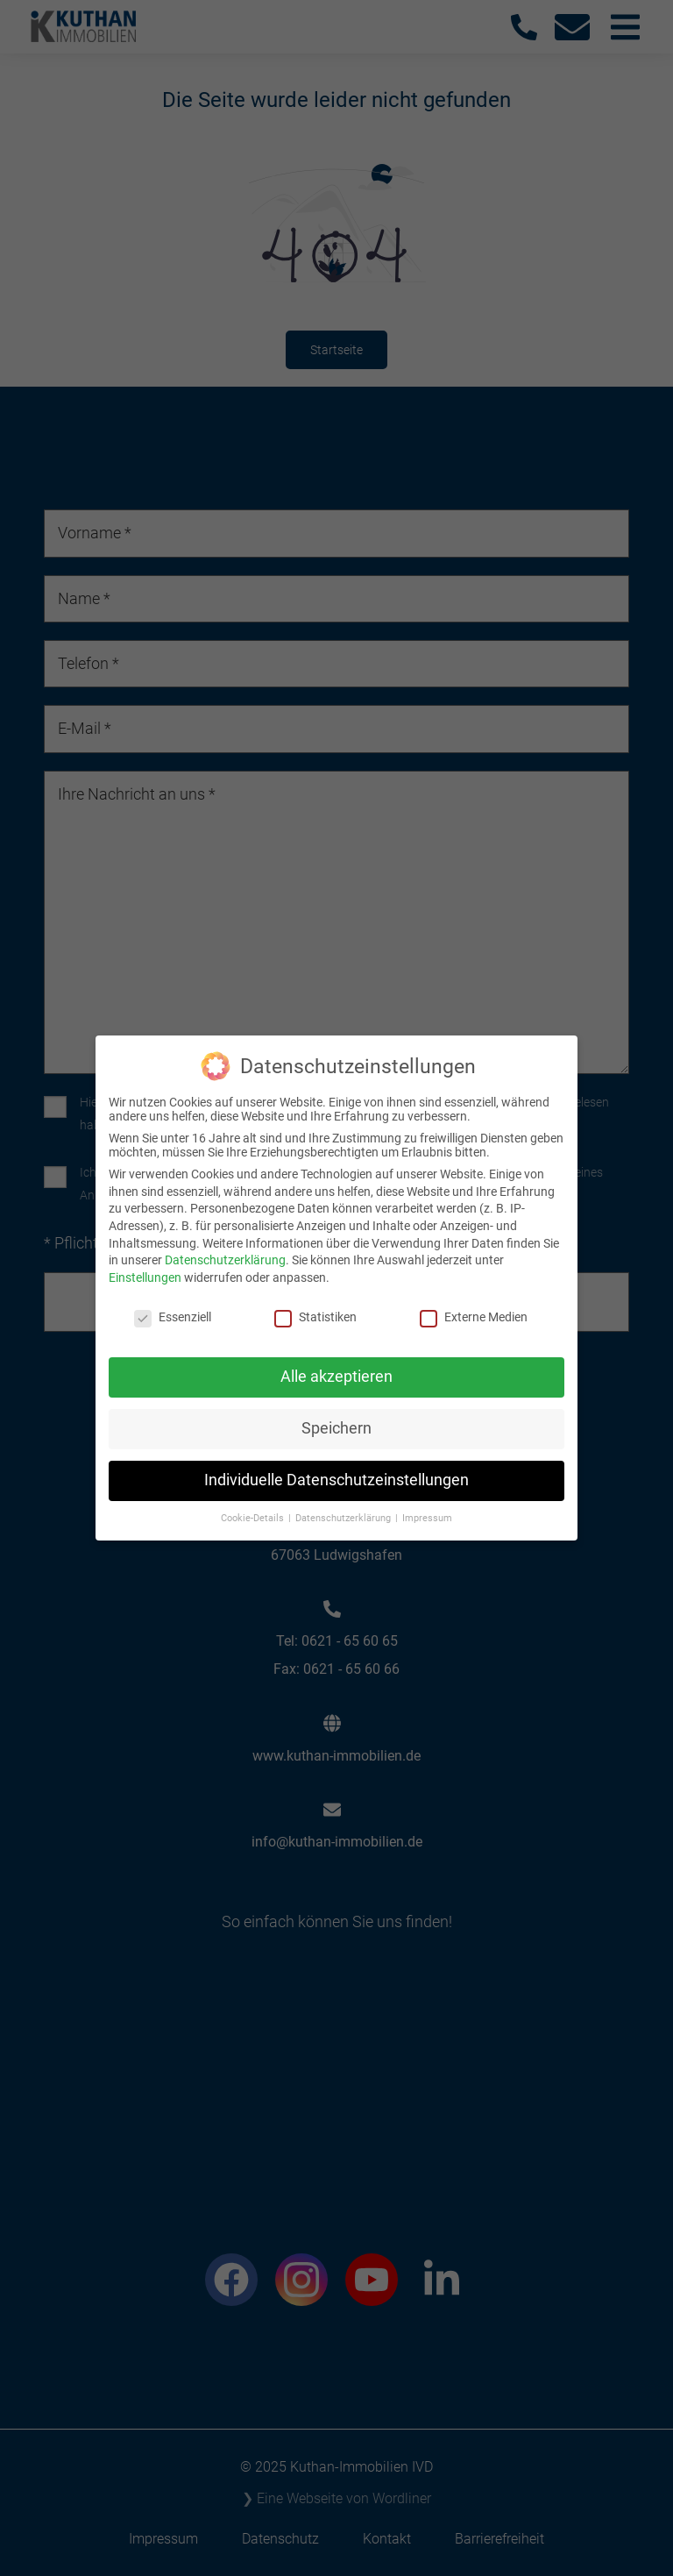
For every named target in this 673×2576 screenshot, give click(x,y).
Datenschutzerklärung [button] (344, 1510)
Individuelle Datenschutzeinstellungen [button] (336, 1472)
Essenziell (172, 1308)
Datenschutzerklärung (225, 1252)
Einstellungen (145, 1269)
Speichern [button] (336, 1420)
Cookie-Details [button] (254, 1510)
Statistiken (315, 1308)
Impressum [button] (427, 1510)
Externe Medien (474, 1308)
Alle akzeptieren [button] (336, 1368)
